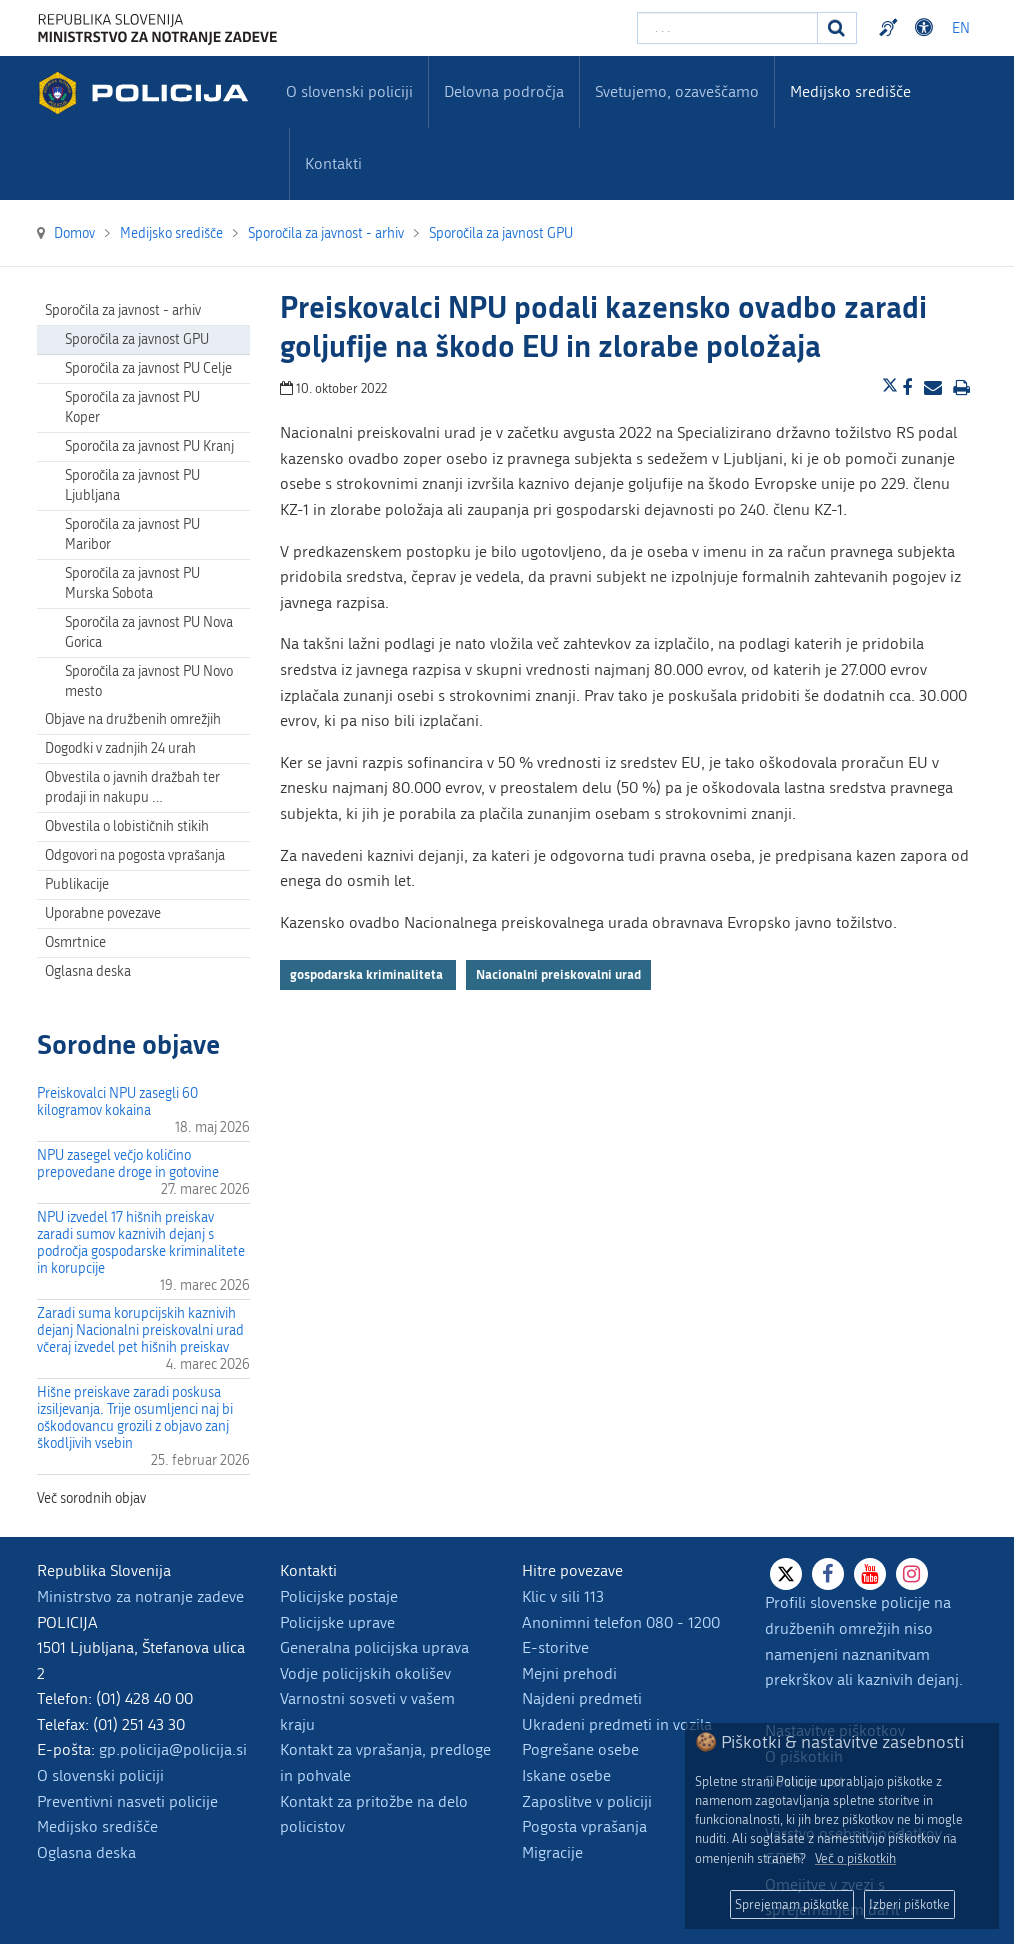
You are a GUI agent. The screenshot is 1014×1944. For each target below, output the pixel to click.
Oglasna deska (88, 971)
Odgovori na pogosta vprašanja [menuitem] (135, 855)
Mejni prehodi (569, 1673)
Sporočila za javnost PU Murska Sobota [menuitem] (132, 583)
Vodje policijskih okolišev (365, 1673)
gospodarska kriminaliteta (368, 974)
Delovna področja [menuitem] (504, 91)
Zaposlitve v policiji (587, 1801)
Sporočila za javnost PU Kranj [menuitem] (149, 446)
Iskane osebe (566, 1775)
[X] (786, 1574)
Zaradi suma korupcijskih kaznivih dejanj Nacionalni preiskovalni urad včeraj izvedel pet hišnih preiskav (140, 1330)
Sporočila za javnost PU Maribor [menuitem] (132, 534)
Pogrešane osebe (580, 1749)
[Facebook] (828, 1574)
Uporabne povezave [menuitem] (103, 913)
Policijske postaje (339, 1596)
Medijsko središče (97, 1826)
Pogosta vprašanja (584, 1826)
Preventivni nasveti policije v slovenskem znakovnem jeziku (891, 28)
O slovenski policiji (100, 1775)
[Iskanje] (837, 28)
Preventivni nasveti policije (127, 1801)
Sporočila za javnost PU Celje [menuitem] (148, 368)
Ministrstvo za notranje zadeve (140, 1596)
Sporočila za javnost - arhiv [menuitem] (123, 310)
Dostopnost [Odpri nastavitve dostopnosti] (927, 28)
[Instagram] (912, 1574)
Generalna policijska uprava (374, 1647)
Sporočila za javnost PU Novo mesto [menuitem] (149, 681)
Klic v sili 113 (563, 1596)
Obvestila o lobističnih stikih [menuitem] (127, 826)
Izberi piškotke (909, 1904)
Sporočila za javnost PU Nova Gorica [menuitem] (149, 632)
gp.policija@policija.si (173, 1749)
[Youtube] (870, 1574)
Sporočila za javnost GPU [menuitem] (137, 339)
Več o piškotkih (855, 1858)
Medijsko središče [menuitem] (850, 91)
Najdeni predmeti (582, 1698)
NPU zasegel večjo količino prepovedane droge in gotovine (128, 1164)
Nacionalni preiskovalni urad (558, 974)
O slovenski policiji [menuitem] (349, 91)
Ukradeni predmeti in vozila (617, 1724)
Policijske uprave (337, 1622)
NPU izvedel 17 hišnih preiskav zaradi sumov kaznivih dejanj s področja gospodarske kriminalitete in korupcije (141, 1243)
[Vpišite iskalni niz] (727, 28)
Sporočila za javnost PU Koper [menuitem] (132, 407)
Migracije (552, 1852)
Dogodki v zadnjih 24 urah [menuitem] (120, 748)
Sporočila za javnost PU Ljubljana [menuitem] (132, 485)
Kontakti (333, 163)
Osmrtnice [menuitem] (75, 942)
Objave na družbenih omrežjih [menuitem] (133, 719)
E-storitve (555, 1647)
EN (961, 28)
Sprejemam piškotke (792, 1904)
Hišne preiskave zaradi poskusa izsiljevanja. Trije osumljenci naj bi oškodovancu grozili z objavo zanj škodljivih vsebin (135, 1418)
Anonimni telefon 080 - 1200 (621, 1622)
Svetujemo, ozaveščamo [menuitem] (677, 91)
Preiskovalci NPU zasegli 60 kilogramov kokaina (117, 1102)
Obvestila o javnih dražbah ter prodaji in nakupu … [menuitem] (132, 787)
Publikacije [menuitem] (77, 884)
